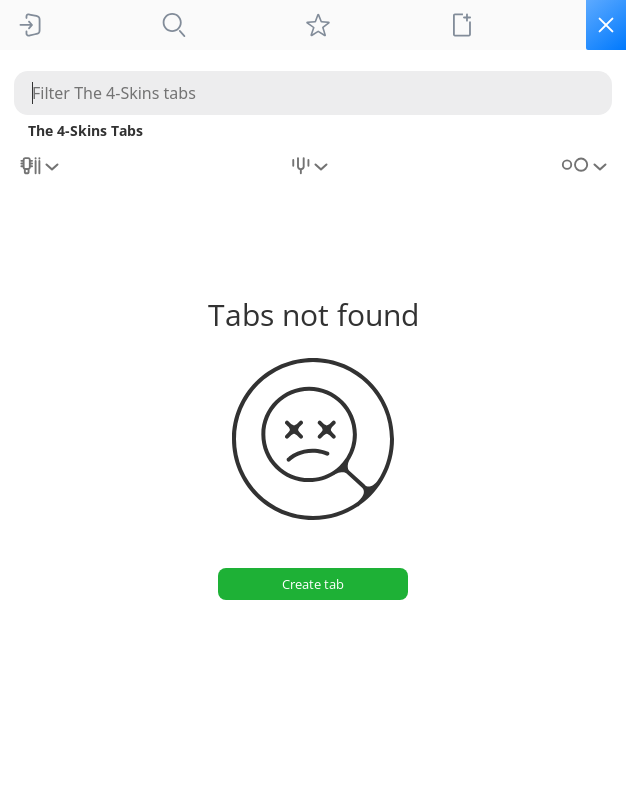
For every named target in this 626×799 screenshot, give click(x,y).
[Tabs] (174, 25)
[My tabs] (318, 25)
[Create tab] (313, 584)
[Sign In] (30, 25)
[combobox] (41, 173)
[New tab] (462, 25)
